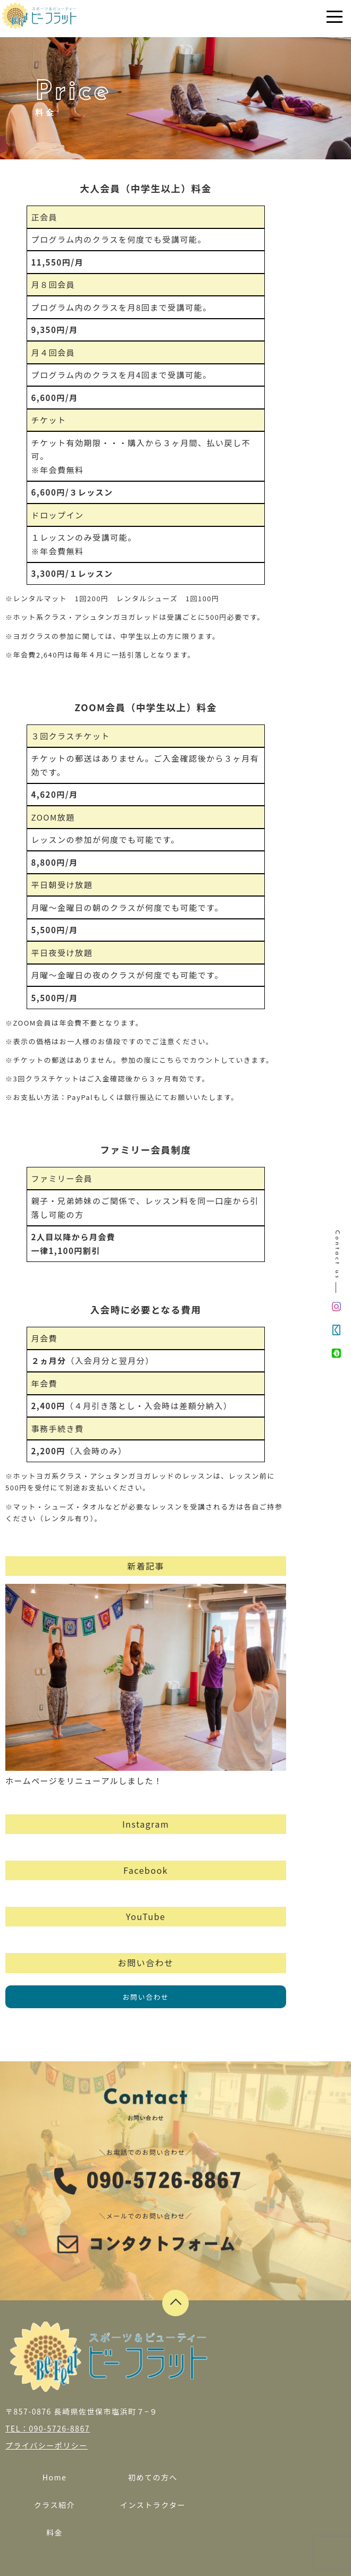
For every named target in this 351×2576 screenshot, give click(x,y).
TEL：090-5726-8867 (47, 2428)
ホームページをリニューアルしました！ (145, 1685)
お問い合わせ (145, 1997)
